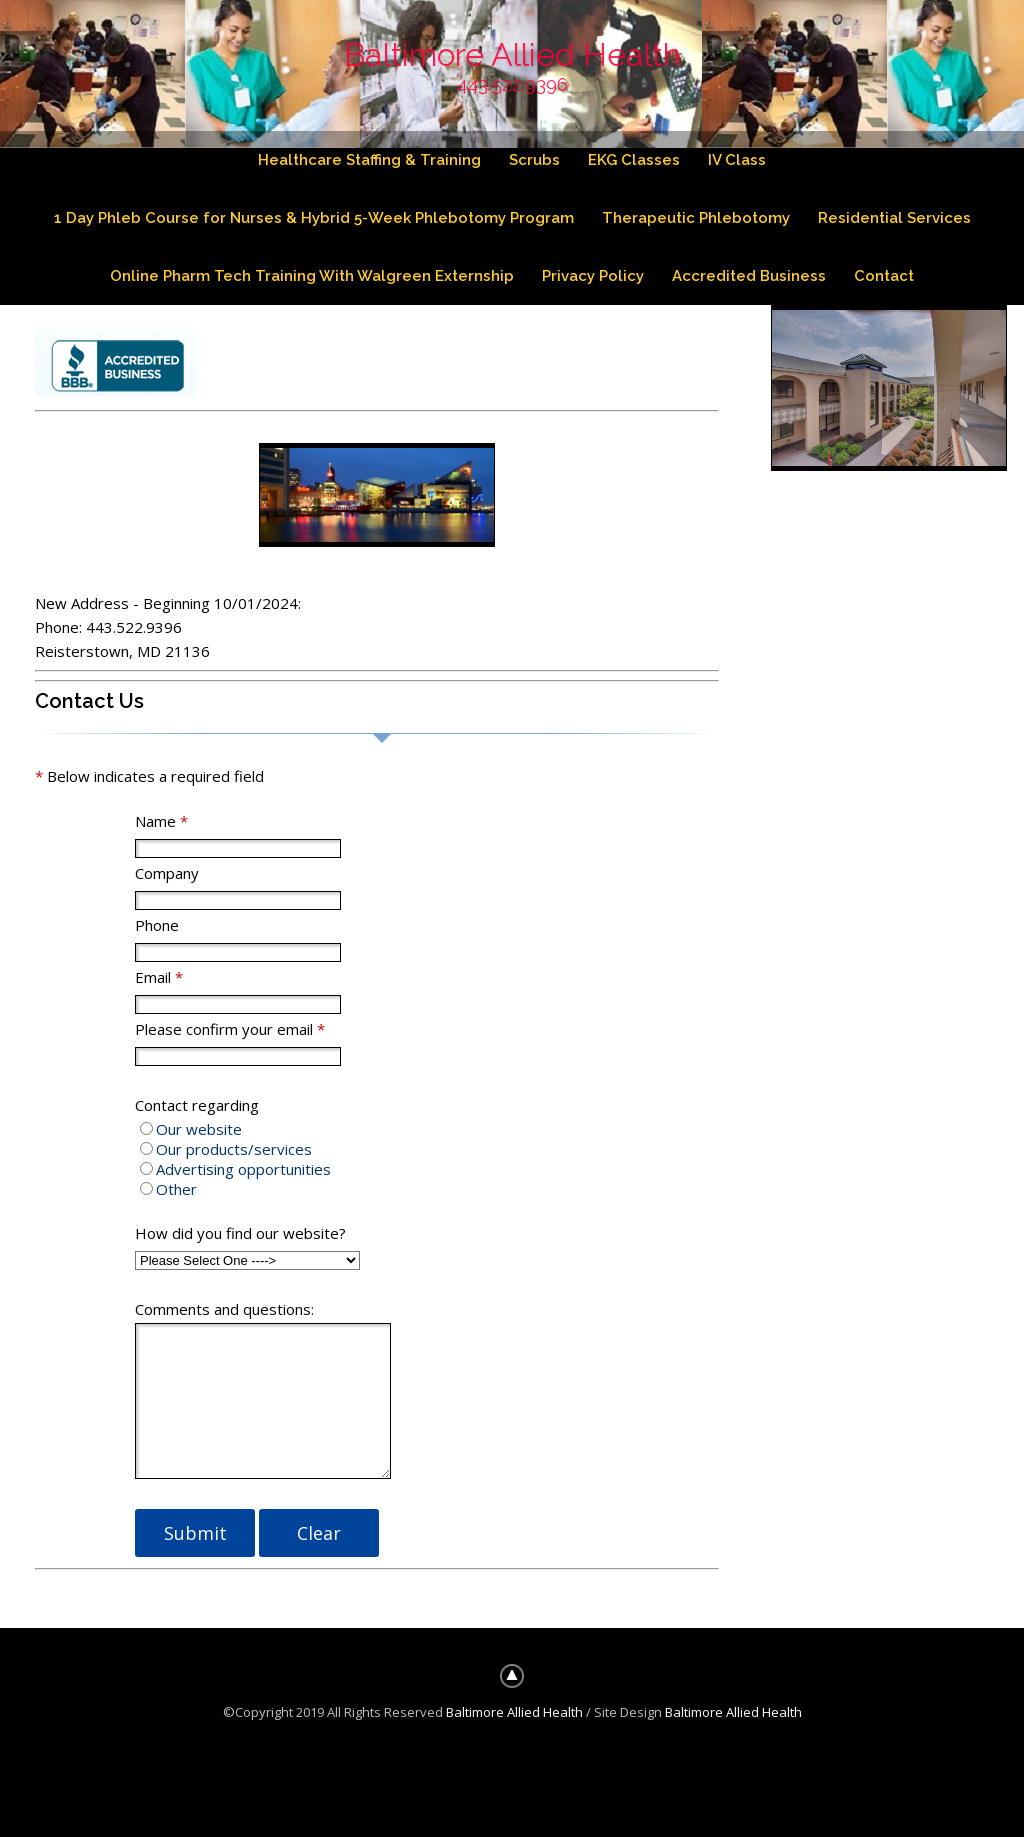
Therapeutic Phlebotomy (696, 219)
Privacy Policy (593, 277)
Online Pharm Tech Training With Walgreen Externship (311, 277)
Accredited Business (749, 277)
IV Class (739, 160)
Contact (885, 277)
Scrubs (535, 160)
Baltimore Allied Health (512, 54)
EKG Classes (635, 160)
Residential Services (895, 219)
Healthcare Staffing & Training (368, 160)
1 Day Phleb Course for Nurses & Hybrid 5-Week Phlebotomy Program (312, 219)
